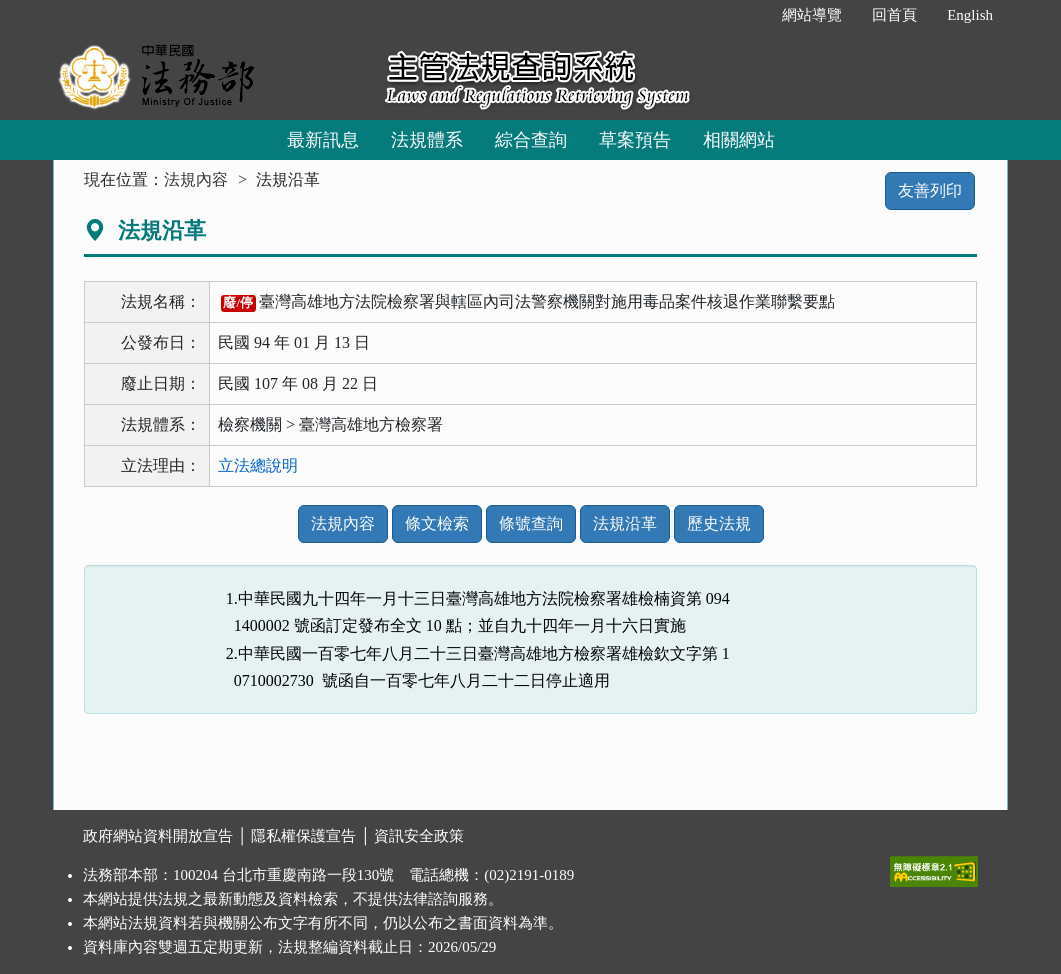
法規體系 (427, 140)
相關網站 (739, 140)
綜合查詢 (531, 140)
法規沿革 (625, 523)
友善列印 (930, 190)
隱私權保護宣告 (303, 836)
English (970, 15)
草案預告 (635, 140)
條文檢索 (437, 523)
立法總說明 (258, 465)
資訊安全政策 (419, 836)
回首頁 (894, 15)
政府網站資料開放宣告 (158, 836)
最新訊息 (323, 140)
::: (746, 15)
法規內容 (196, 179)
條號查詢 (531, 523)
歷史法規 (719, 523)
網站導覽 (812, 15)
